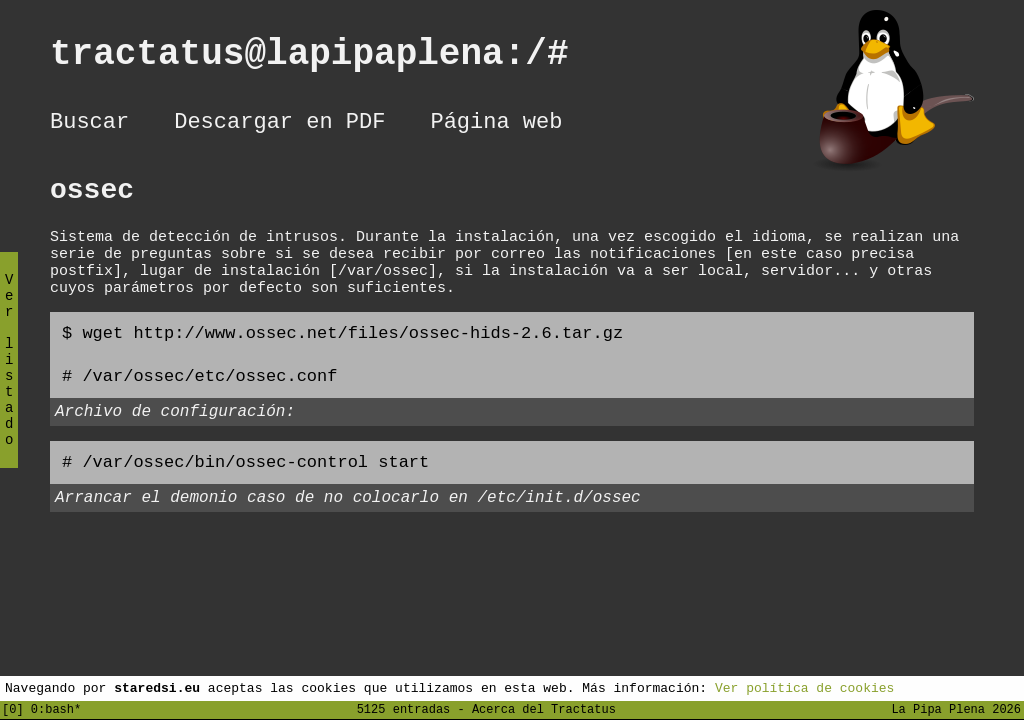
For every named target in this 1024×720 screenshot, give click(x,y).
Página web (496, 125)
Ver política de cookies (804, 687)
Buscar (89, 125)
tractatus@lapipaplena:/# (331, 58)
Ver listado (9, 376)
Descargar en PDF (279, 125)
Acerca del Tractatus (544, 708)
